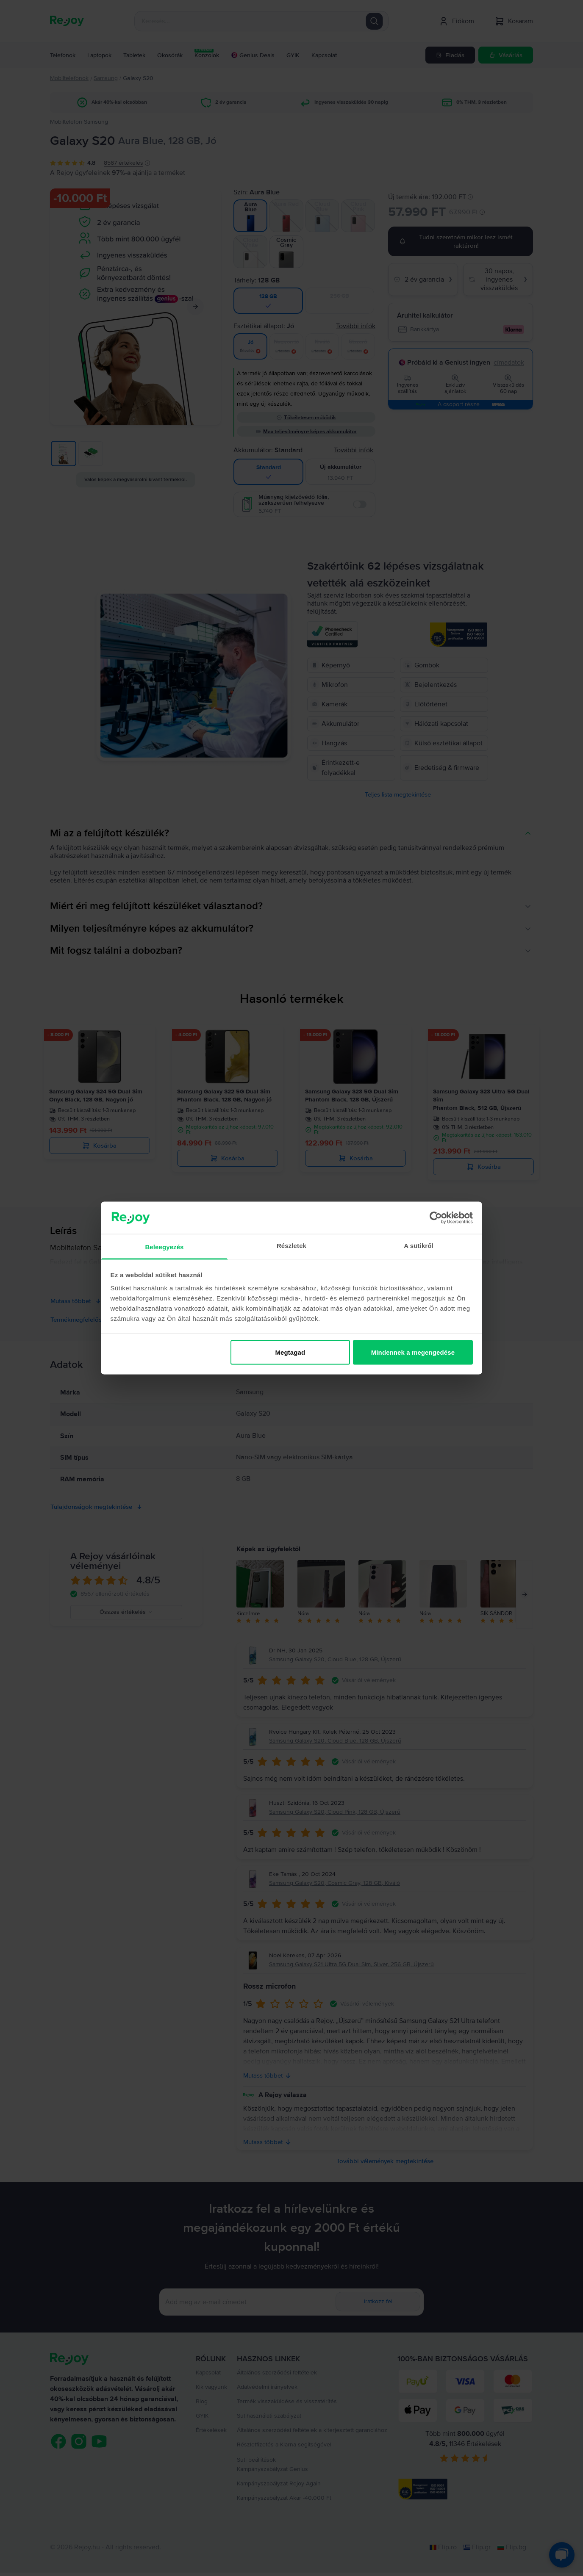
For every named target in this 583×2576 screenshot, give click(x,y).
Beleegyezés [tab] (164, 1247)
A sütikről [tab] (418, 1245)
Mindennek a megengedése (413, 1352)
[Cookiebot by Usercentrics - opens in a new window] (436, 1217)
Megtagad (290, 1352)
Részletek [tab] (291, 1245)
